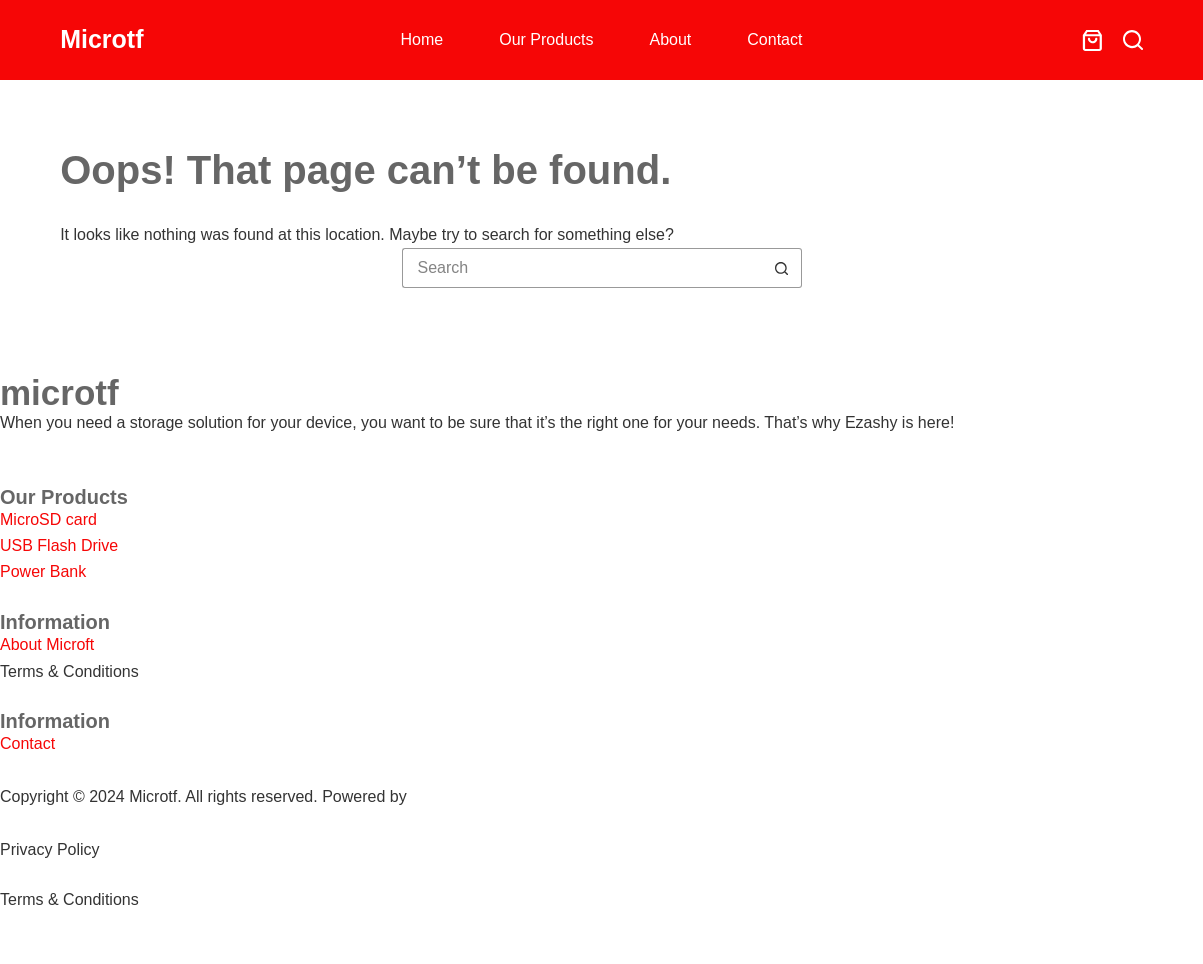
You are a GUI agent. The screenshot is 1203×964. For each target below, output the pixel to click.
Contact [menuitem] (774, 39)
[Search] (1133, 40)
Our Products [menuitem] (546, 39)
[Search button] (782, 268)
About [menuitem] (671, 39)
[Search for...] (582, 268)
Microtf (101, 39)
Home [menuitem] (422, 39)
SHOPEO (445, 796)
